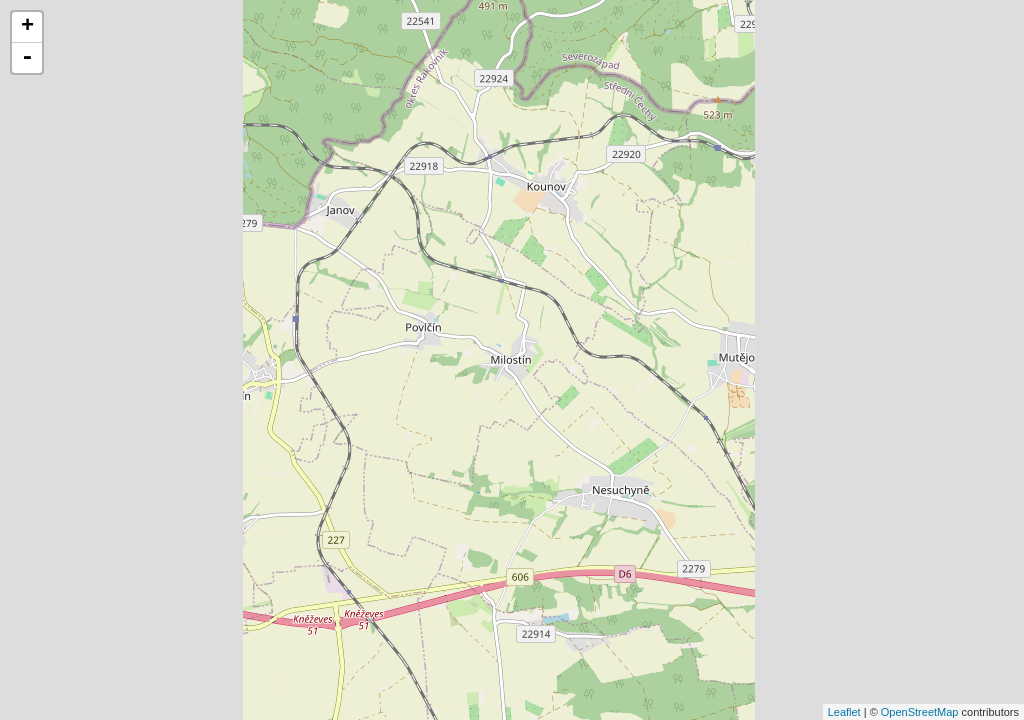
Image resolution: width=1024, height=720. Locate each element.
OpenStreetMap (920, 712)
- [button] (27, 58)
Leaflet (844, 712)
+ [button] (27, 27)
